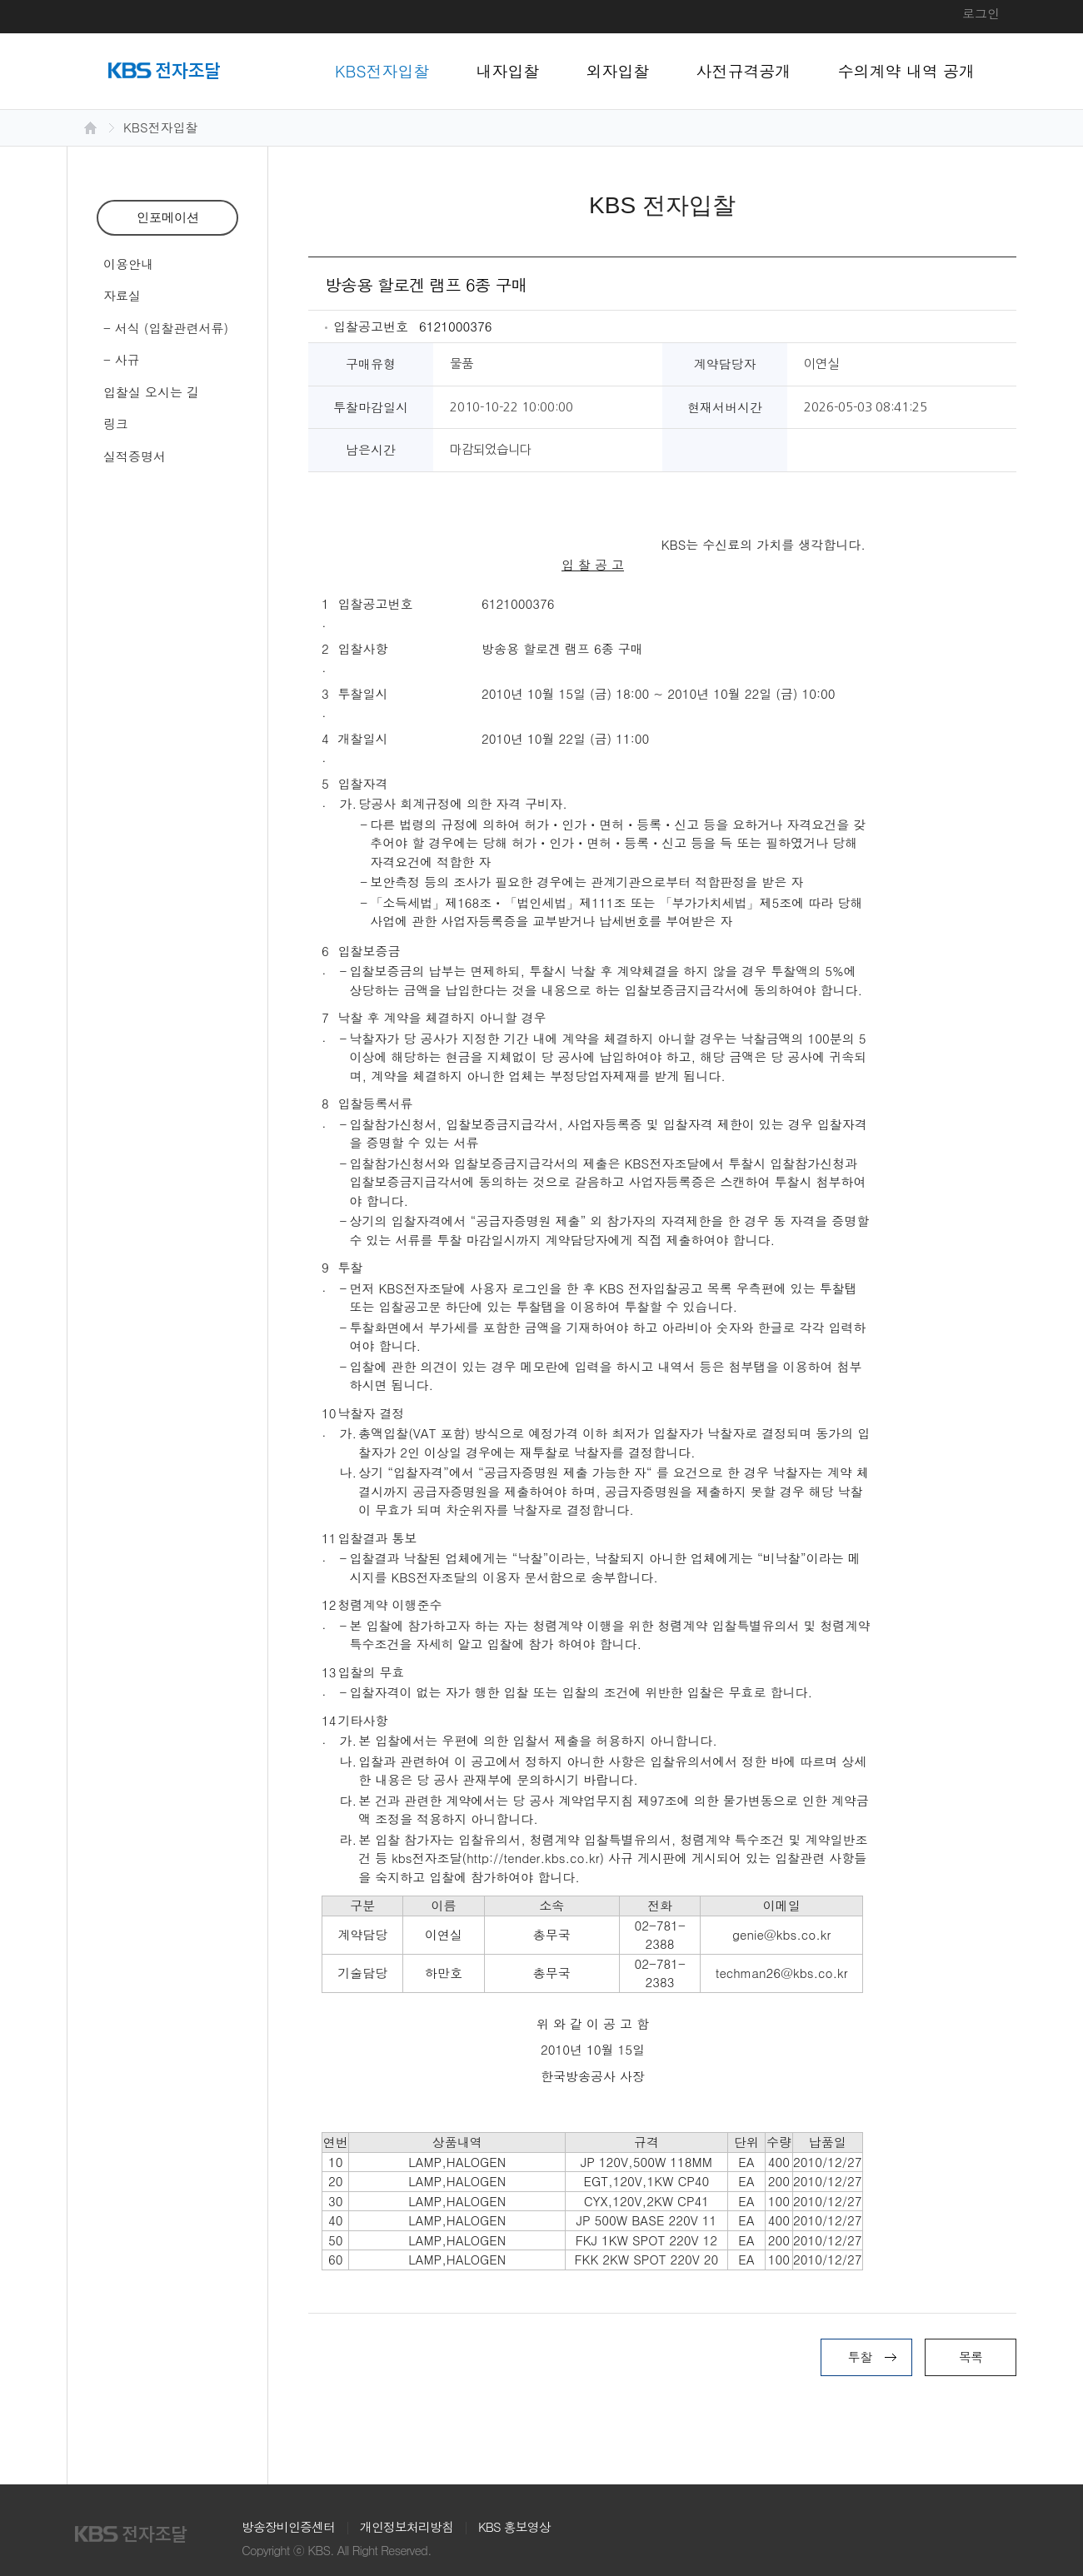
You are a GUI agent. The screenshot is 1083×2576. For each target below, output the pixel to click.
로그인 (981, 13)
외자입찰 (618, 70)
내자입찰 (508, 70)
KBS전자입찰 (382, 70)
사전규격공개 (743, 70)
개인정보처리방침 (406, 2526)
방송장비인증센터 (288, 2526)
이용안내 (128, 263)
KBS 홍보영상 (514, 2526)
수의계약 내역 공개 (907, 70)
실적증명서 (134, 456)
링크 (115, 423)
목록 (970, 2356)
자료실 (122, 295)
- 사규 (121, 359)
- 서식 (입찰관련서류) (165, 327)
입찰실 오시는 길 (151, 392)
